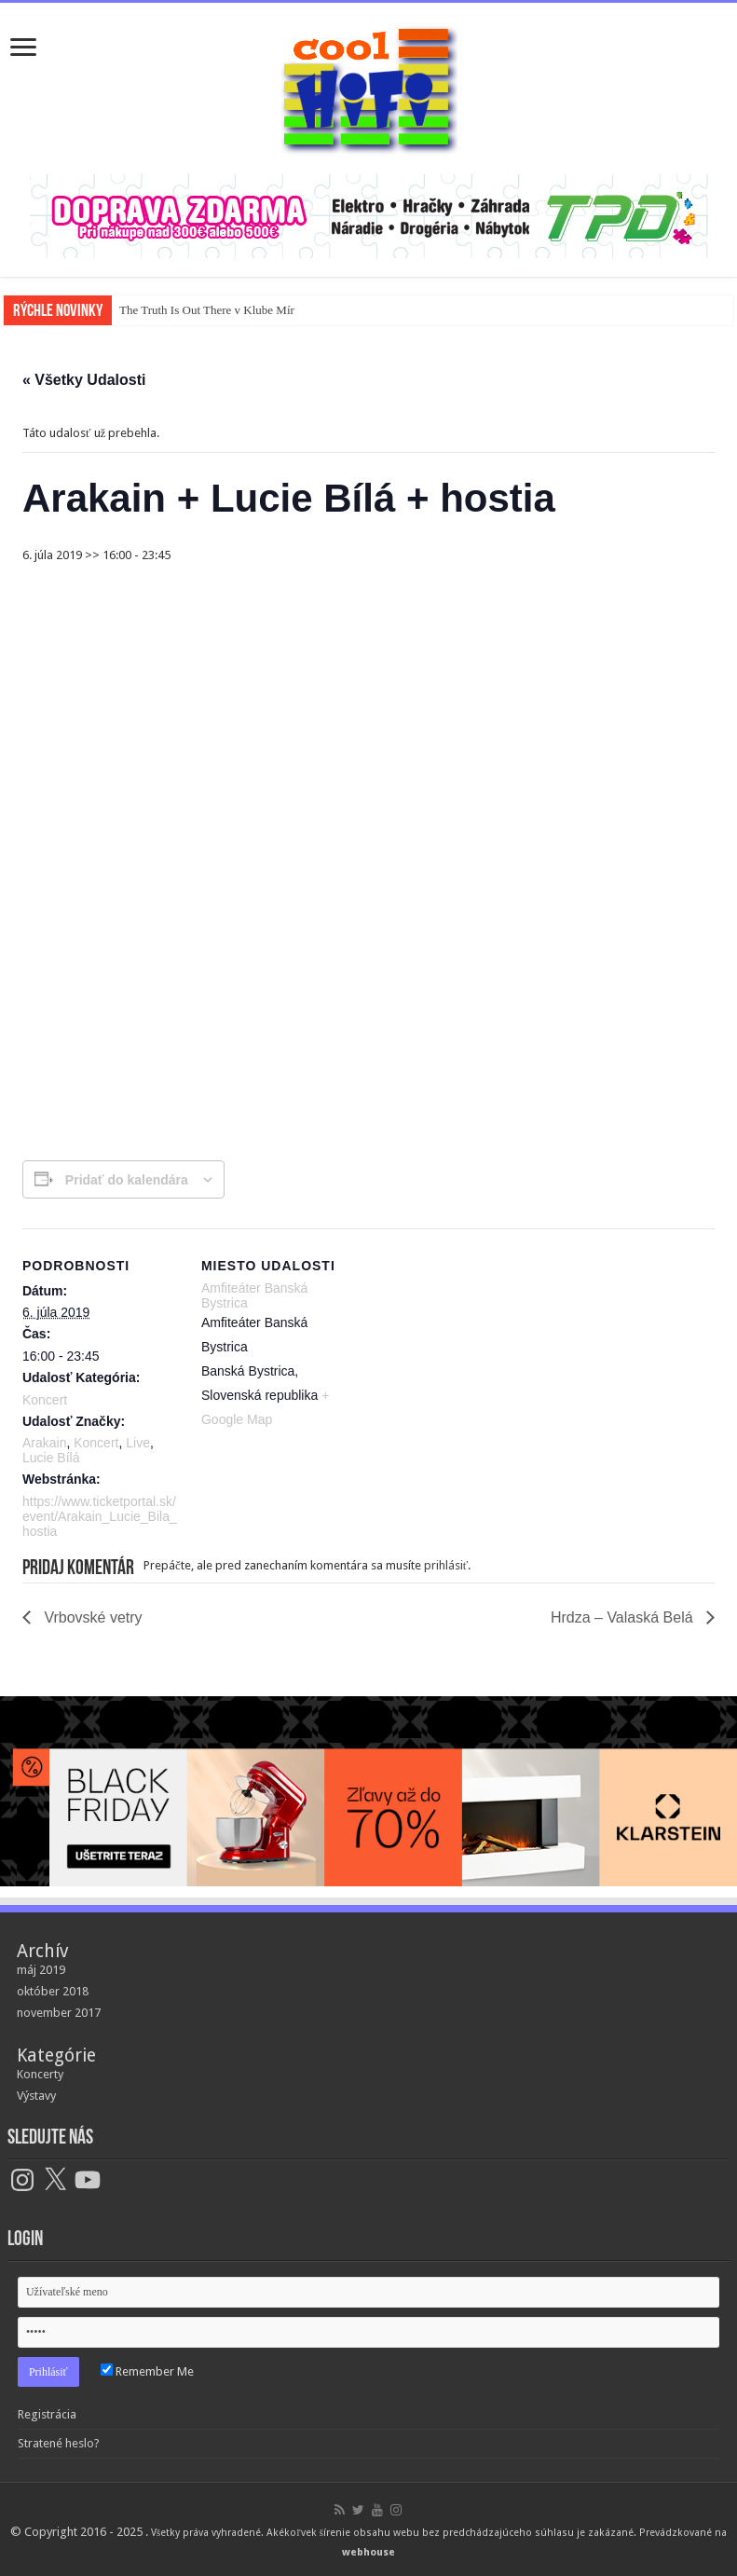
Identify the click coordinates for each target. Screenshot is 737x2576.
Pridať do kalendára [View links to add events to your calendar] (126, 1179)
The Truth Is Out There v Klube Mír (206, 310)
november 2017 (59, 2013)
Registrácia (47, 2414)
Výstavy (36, 2096)
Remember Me (147, 2371)
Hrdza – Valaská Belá (624, 1617)
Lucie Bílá (50, 1457)
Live (138, 1442)
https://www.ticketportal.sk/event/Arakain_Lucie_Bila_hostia (99, 1516)
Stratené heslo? (59, 2443)
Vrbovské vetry (91, 1617)
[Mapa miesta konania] (478, 1357)
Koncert (44, 1399)
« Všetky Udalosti (84, 380)
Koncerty (40, 2074)
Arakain (44, 1442)
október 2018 (53, 1991)
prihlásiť (446, 1565)
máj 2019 (41, 1970)
